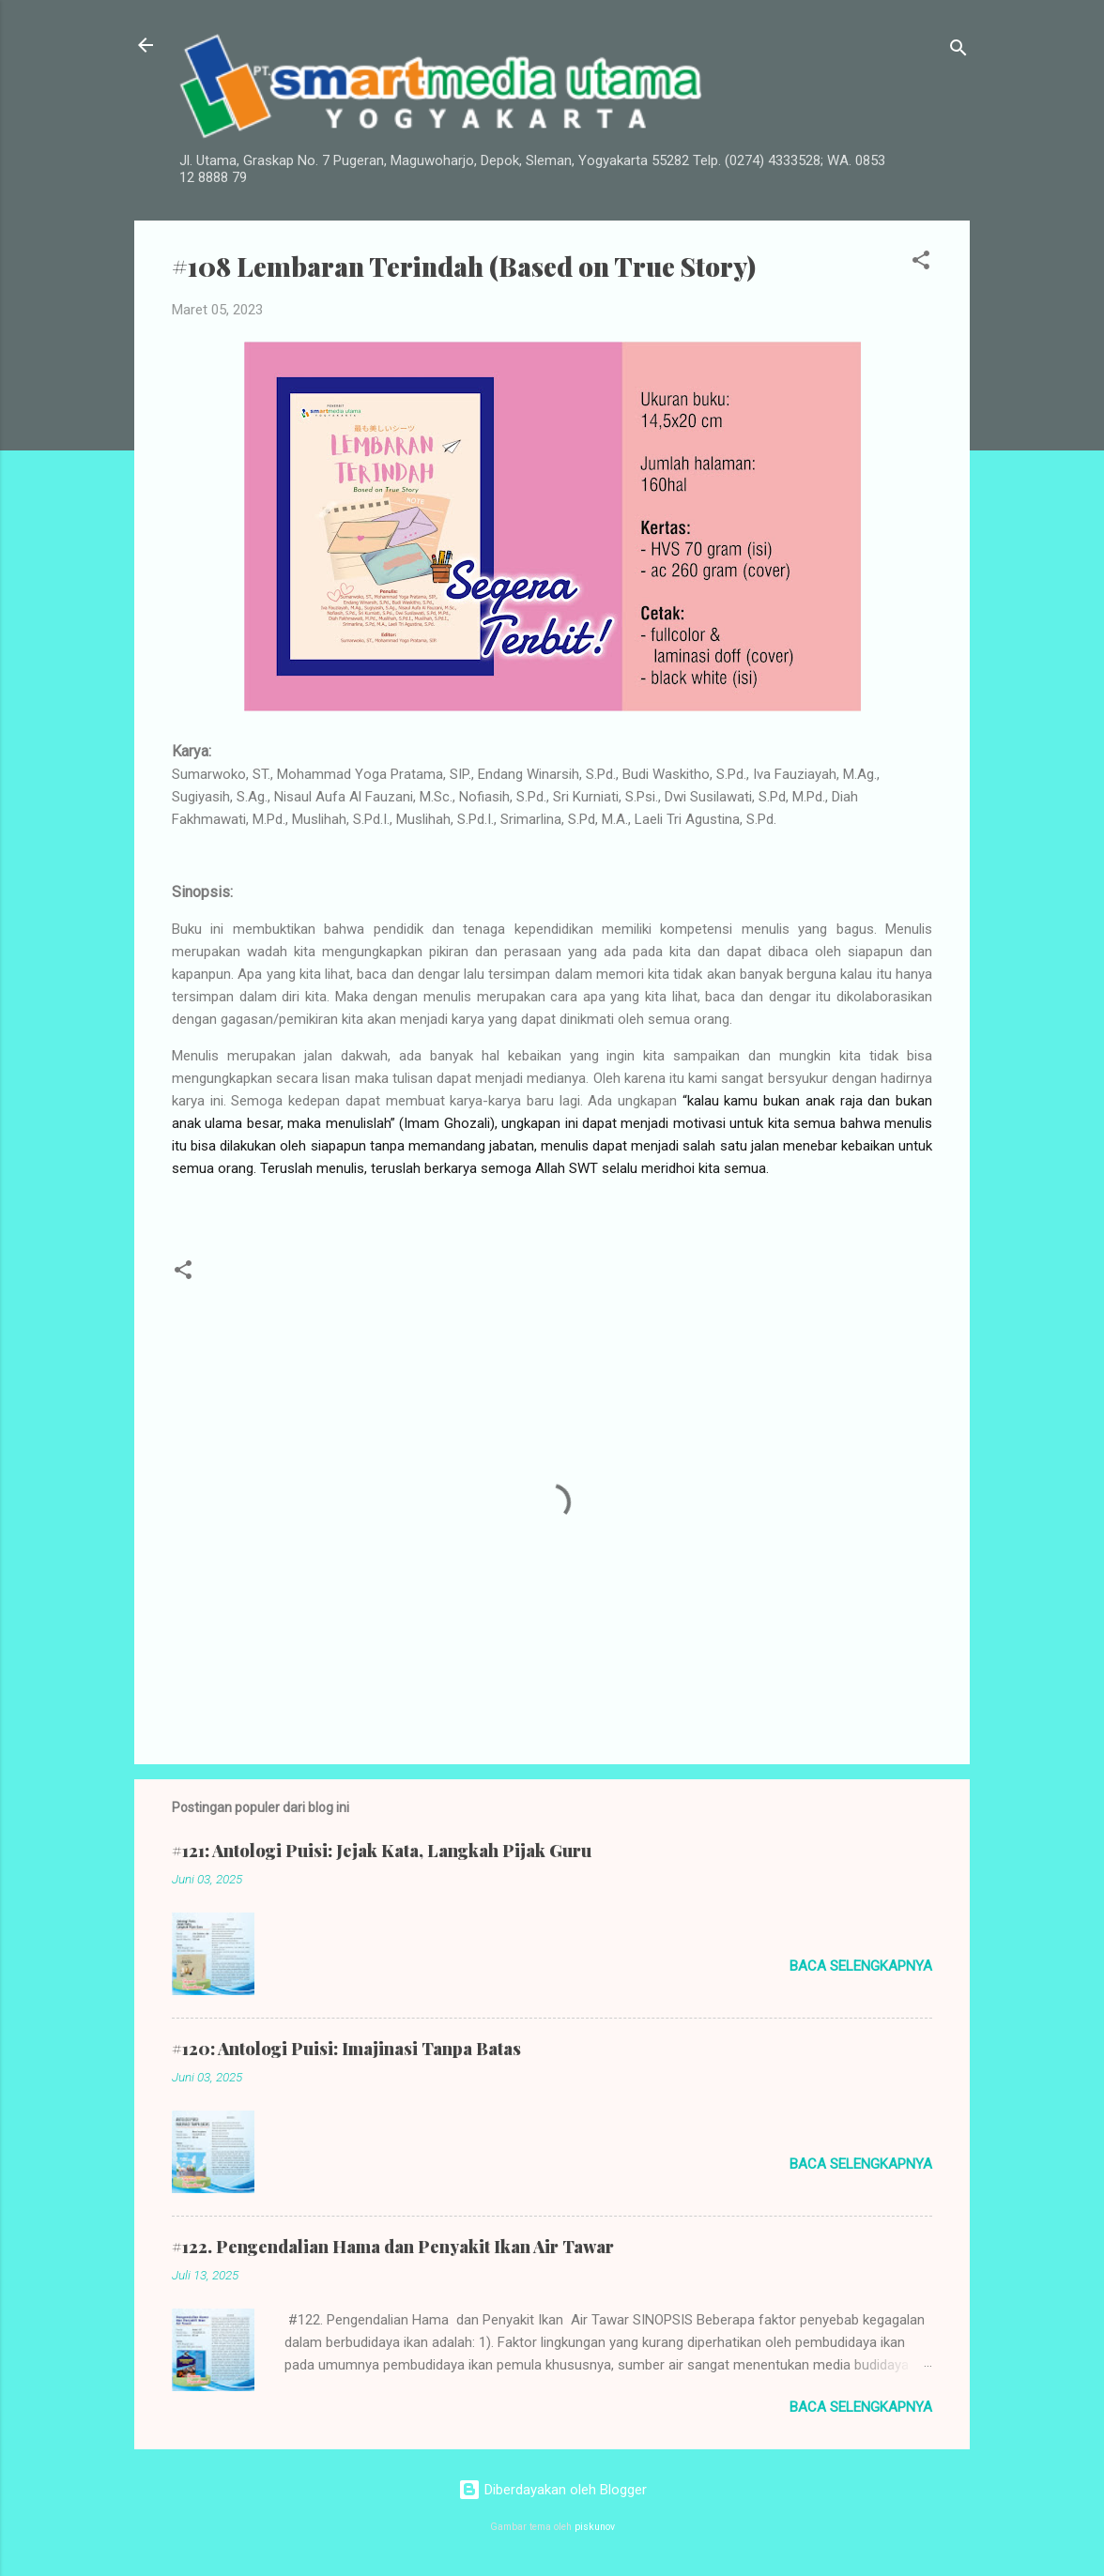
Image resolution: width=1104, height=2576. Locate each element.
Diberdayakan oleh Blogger (552, 2489)
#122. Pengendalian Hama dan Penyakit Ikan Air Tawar (393, 2246)
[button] (921, 263)
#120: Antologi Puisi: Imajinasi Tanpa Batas (346, 2048)
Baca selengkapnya (861, 1966)
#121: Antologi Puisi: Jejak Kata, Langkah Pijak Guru (381, 1850)
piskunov (595, 2527)
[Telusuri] (958, 51)
